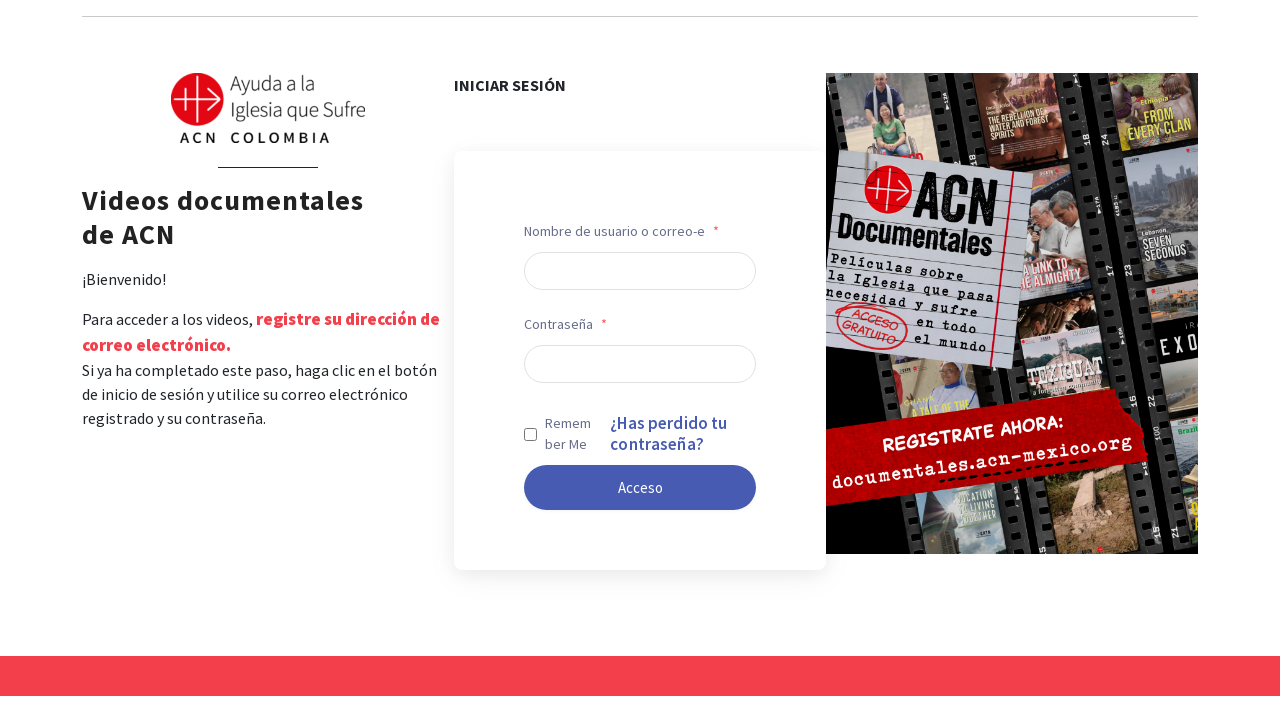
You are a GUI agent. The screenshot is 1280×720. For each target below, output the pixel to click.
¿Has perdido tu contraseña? (668, 434)
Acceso (640, 487)
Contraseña (565, 324)
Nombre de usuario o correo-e (621, 231)
